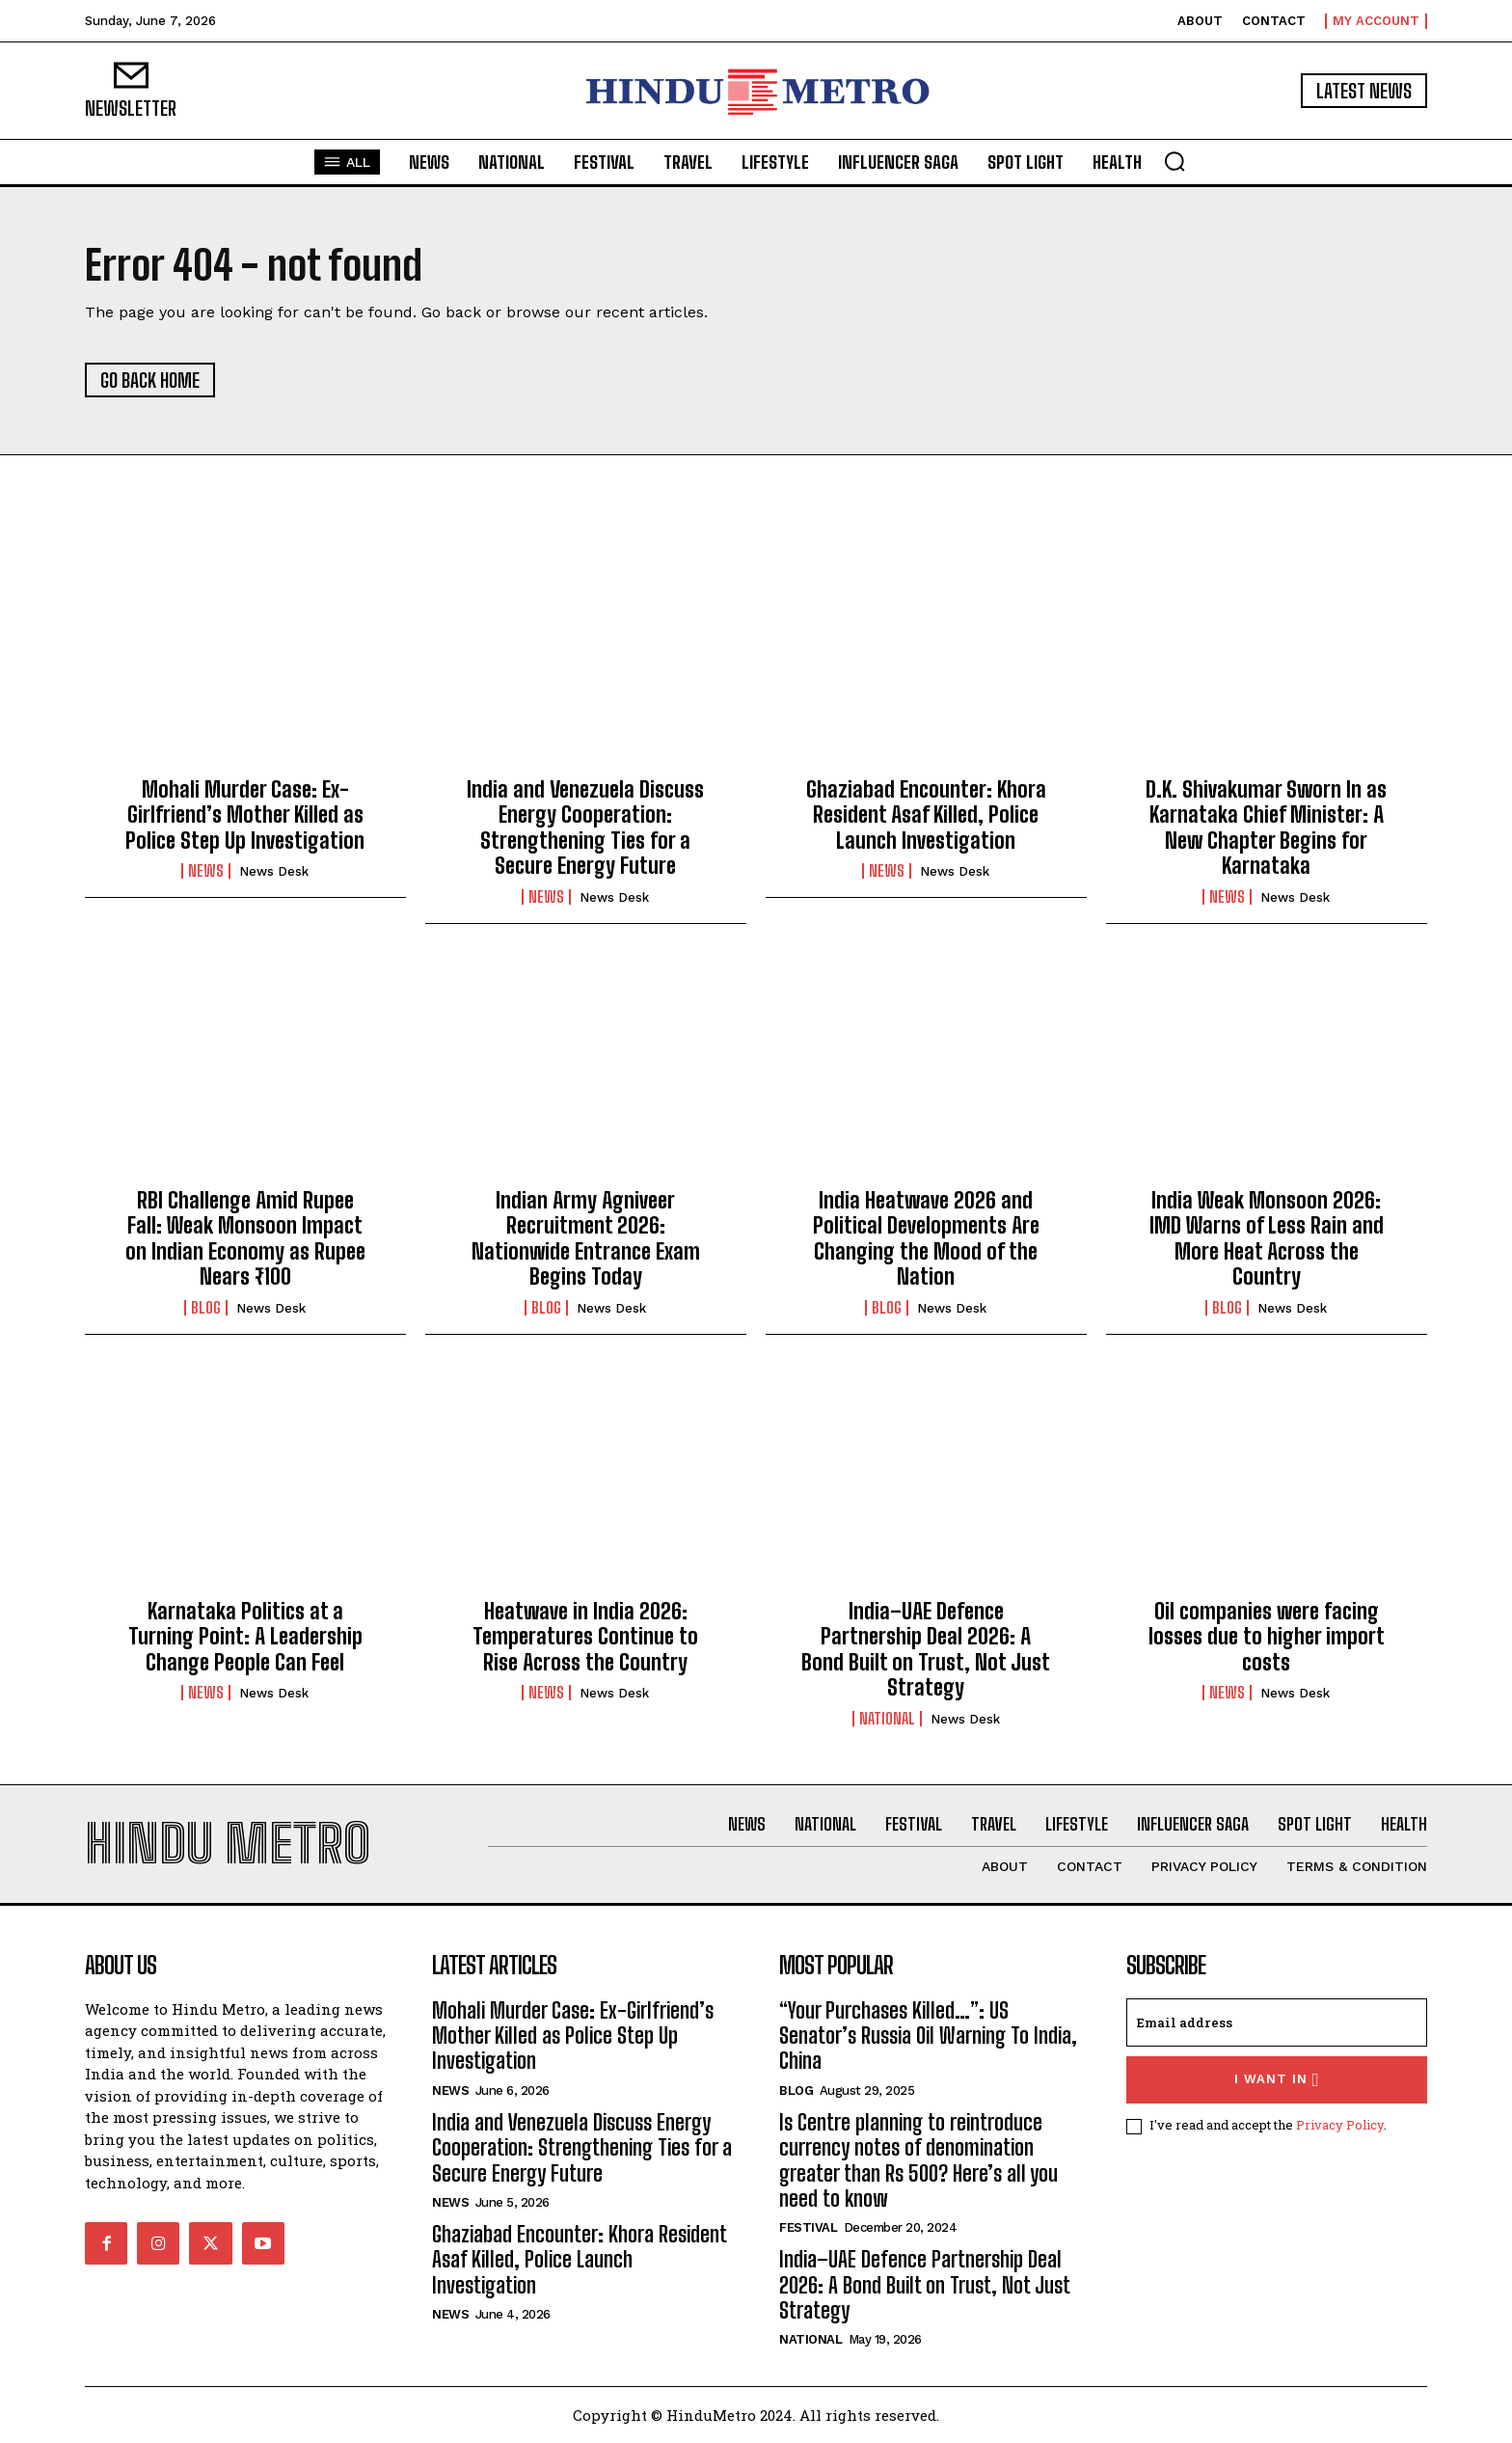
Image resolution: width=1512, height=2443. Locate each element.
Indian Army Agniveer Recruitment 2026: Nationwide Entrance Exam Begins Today (586, 1238)
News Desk (274, 871)
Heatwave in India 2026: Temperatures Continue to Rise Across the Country (585, 1636)
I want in (1277, 2080)
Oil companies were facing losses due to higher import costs (1266, 1636)
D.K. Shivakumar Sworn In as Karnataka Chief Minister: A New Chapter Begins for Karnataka (1266, 827)
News (206, 871)
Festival (808, 2227)
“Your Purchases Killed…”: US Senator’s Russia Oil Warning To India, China (928, 2036)
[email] (1276, 2022)
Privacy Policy (1340, 2124)
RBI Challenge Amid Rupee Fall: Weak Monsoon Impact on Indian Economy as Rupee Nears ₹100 (245, 1238)
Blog (206, 1308)
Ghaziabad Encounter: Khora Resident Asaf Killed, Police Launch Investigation (926, 815)
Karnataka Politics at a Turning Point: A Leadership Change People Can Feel (245, 1636)
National (887, 1718)
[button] (1174, 161)
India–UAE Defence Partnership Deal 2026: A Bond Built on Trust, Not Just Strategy (925, 1649)
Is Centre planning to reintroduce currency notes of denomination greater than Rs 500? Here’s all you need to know (918, 2160)
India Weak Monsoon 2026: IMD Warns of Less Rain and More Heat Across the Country (1266, 1238)
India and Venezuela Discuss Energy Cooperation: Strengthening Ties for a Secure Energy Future (585, 827)
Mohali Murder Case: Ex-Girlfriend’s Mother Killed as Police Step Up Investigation (244, 815)
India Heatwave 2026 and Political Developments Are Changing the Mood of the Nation (926, 1238)
